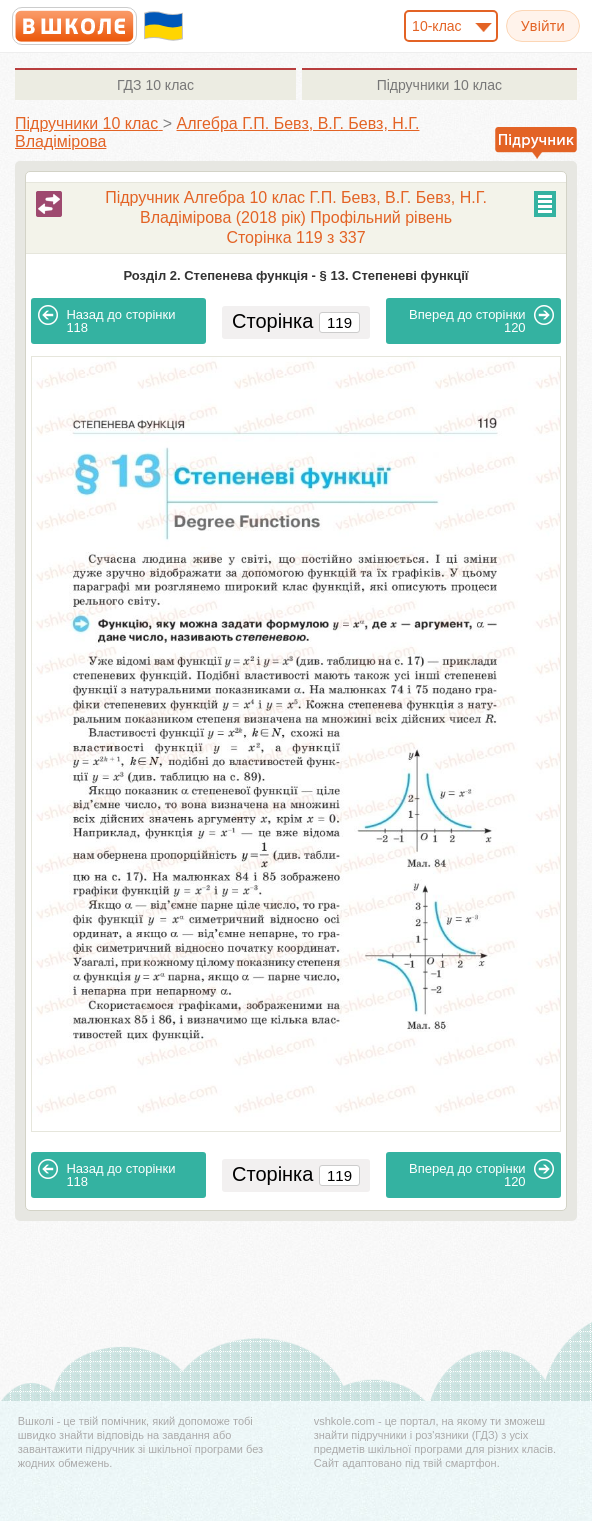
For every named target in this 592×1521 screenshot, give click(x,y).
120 (481, 320)
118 (106, 320)
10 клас (155, 85)
